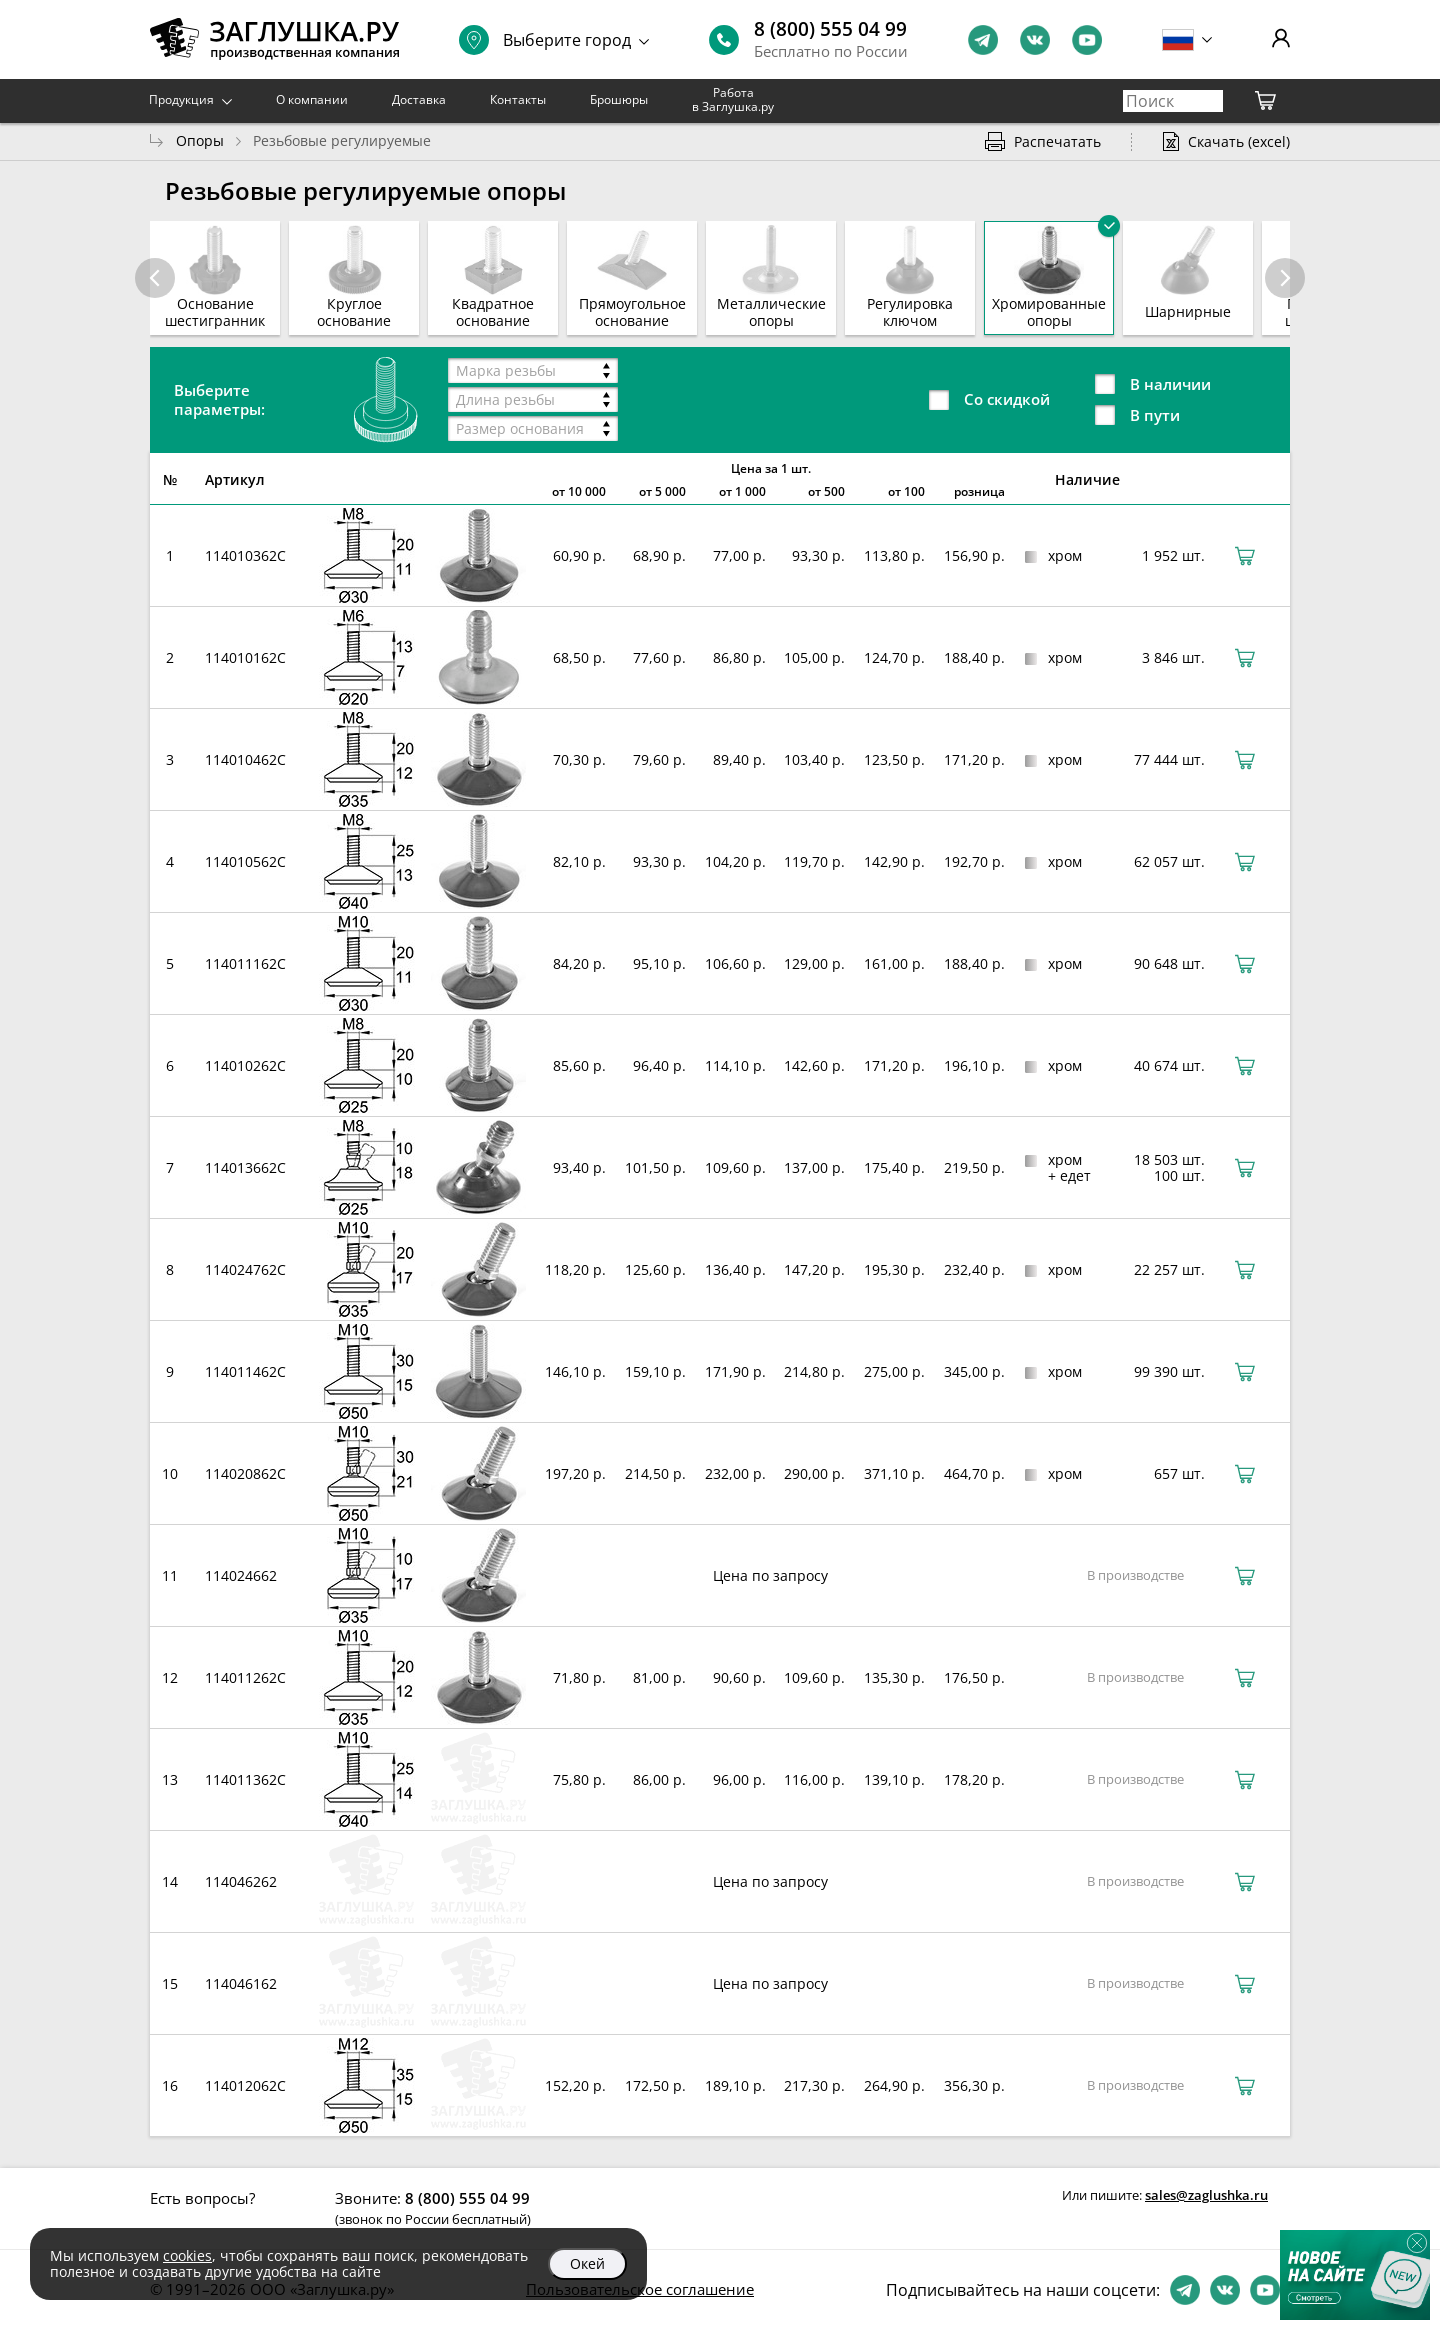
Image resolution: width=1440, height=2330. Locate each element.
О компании (312, 99)
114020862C (245, 1473)
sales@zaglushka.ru (1206, 2195)
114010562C (245, 861)
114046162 (241, 1983)
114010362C (245, 555)
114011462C (245, 1371)
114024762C (245, 1269)
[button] (1285, 278)
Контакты (518, 99)
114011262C (245, 1677)
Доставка (419, 99)
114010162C (245, 657)
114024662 (241, 1575)
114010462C (245, 759)
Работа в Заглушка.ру (733, 99)
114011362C (245, 1779)
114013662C (245, 1167)
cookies (187, 2255)
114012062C (245, 2085)
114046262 (241, 1881)
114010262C (245, 1065)
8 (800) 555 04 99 (830, 29)
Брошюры (619, 99)
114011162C (245, 963)
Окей (587, 2263)
